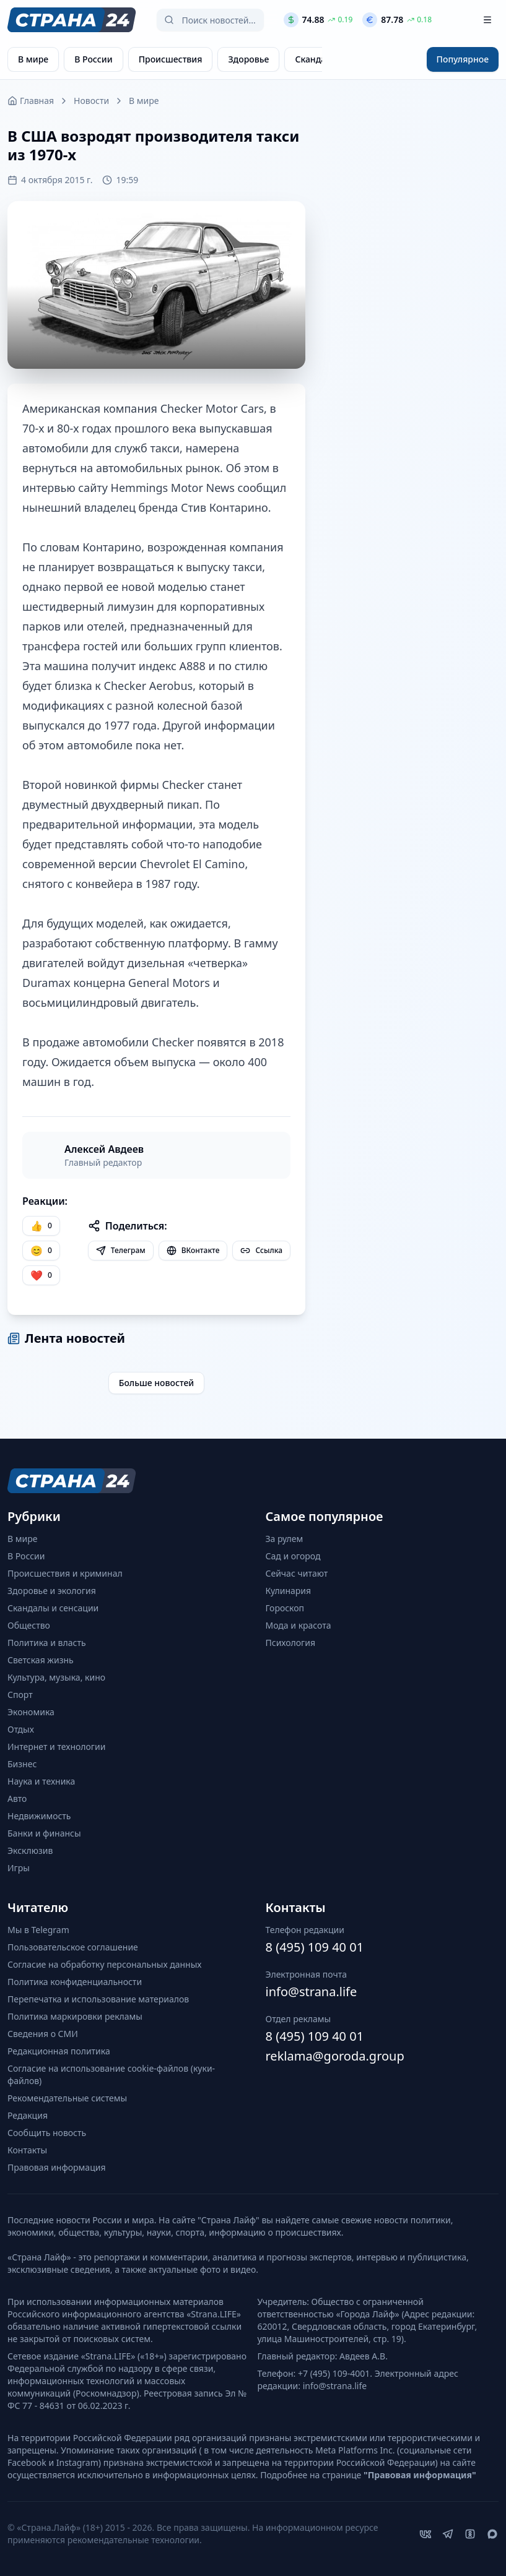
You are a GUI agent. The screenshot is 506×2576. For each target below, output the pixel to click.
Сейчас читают (297, 1573)
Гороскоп (285, 1608)
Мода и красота (298, 1625)
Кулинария (289, 1590)
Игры (18, 1868)
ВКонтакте (193, 1250)
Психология (291, 1642)
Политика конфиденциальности (74, 1982)
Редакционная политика (58, 2051)
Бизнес (22, 1764)
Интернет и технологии (56, 1746)
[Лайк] (41, 1275)
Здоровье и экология (51, 1590)
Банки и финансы (44, 1833)
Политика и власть (46, 1642)
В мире (144, 100)
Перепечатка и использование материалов (98, 1999)
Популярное (463, 59)
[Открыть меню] (487, 20)
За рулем (284, 1538)
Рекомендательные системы (67, 2098)
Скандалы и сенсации (52, 1608)
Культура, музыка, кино (56, 1677)
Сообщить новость (46, 2133)
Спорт (20, 1694)
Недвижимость (39, 1816)
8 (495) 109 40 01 (315, 1947)
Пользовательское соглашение (72, 1947)
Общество (28, 1625)
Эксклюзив (30, 1850)
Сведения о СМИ (42, 2034)
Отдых (20, 1729)
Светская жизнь (40, 1660)
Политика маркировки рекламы (74, 2016)
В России (26, 1556)
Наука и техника (41, 1781)
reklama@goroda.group (335, 2056)
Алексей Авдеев (104, 1149)
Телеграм (121, 1250)
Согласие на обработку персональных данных (104, 1964)
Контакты (27, 2150)
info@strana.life (311, 1991)
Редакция (27, 2115)
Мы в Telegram (38, 1930)
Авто (17, 1798)
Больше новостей (156, 1383)
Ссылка (261, 1250)
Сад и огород (293, 1556)
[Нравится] (41, 1226)
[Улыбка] (41, 1250)
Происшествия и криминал (65, 1573)
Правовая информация (56, 2167)
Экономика (31, 1712)
